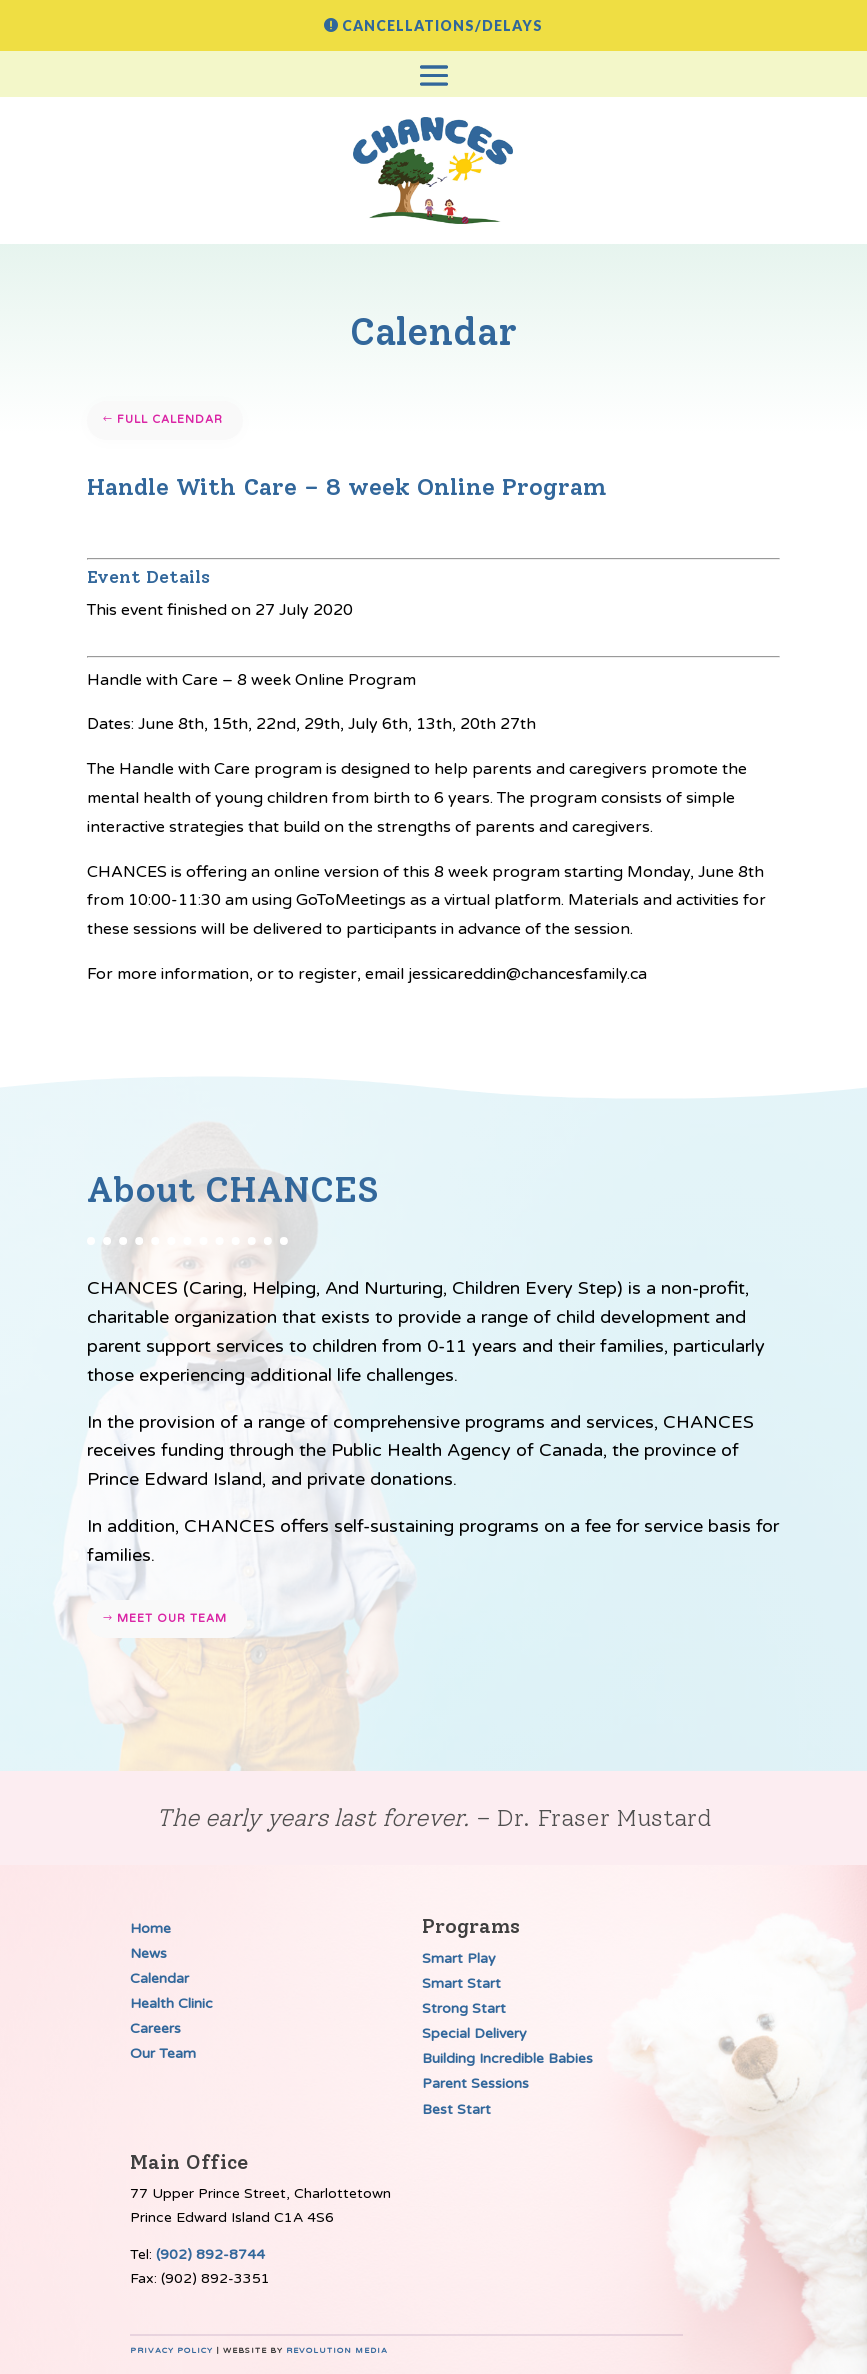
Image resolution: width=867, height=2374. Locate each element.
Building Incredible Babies (507, 2058)
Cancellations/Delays (442, 25)
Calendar (159, 1978)
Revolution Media (337, 2350)
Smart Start (461, 1983)
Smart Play (459, 1958)
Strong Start (464, 2008)
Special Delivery (474, 2033)
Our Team (163, 2053)
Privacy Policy (171, 2350)
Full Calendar (170, 419)
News (148, 1953)
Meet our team (172, 1618)
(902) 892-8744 (210, 2254)
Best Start (456, 2109)
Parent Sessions (475, 2083)
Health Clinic (171, 2003)
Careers (155, 2028)
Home (150, 1928)
